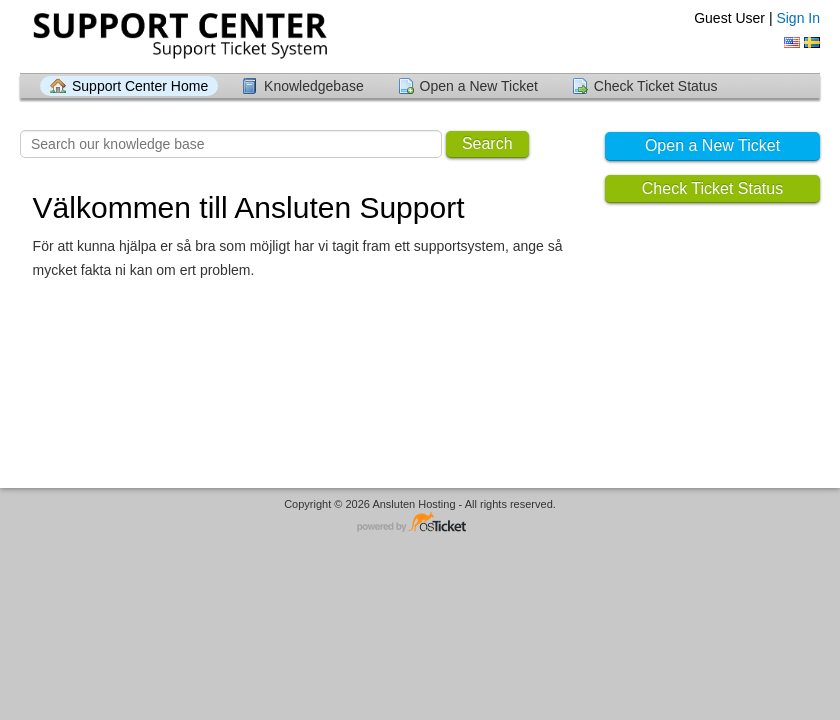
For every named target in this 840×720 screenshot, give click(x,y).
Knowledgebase (314, 86)
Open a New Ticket (479, 86)
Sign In (798, 18)
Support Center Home (140, 86)
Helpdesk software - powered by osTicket (420, 523)
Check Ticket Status (656, 86)
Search (487, 143)
